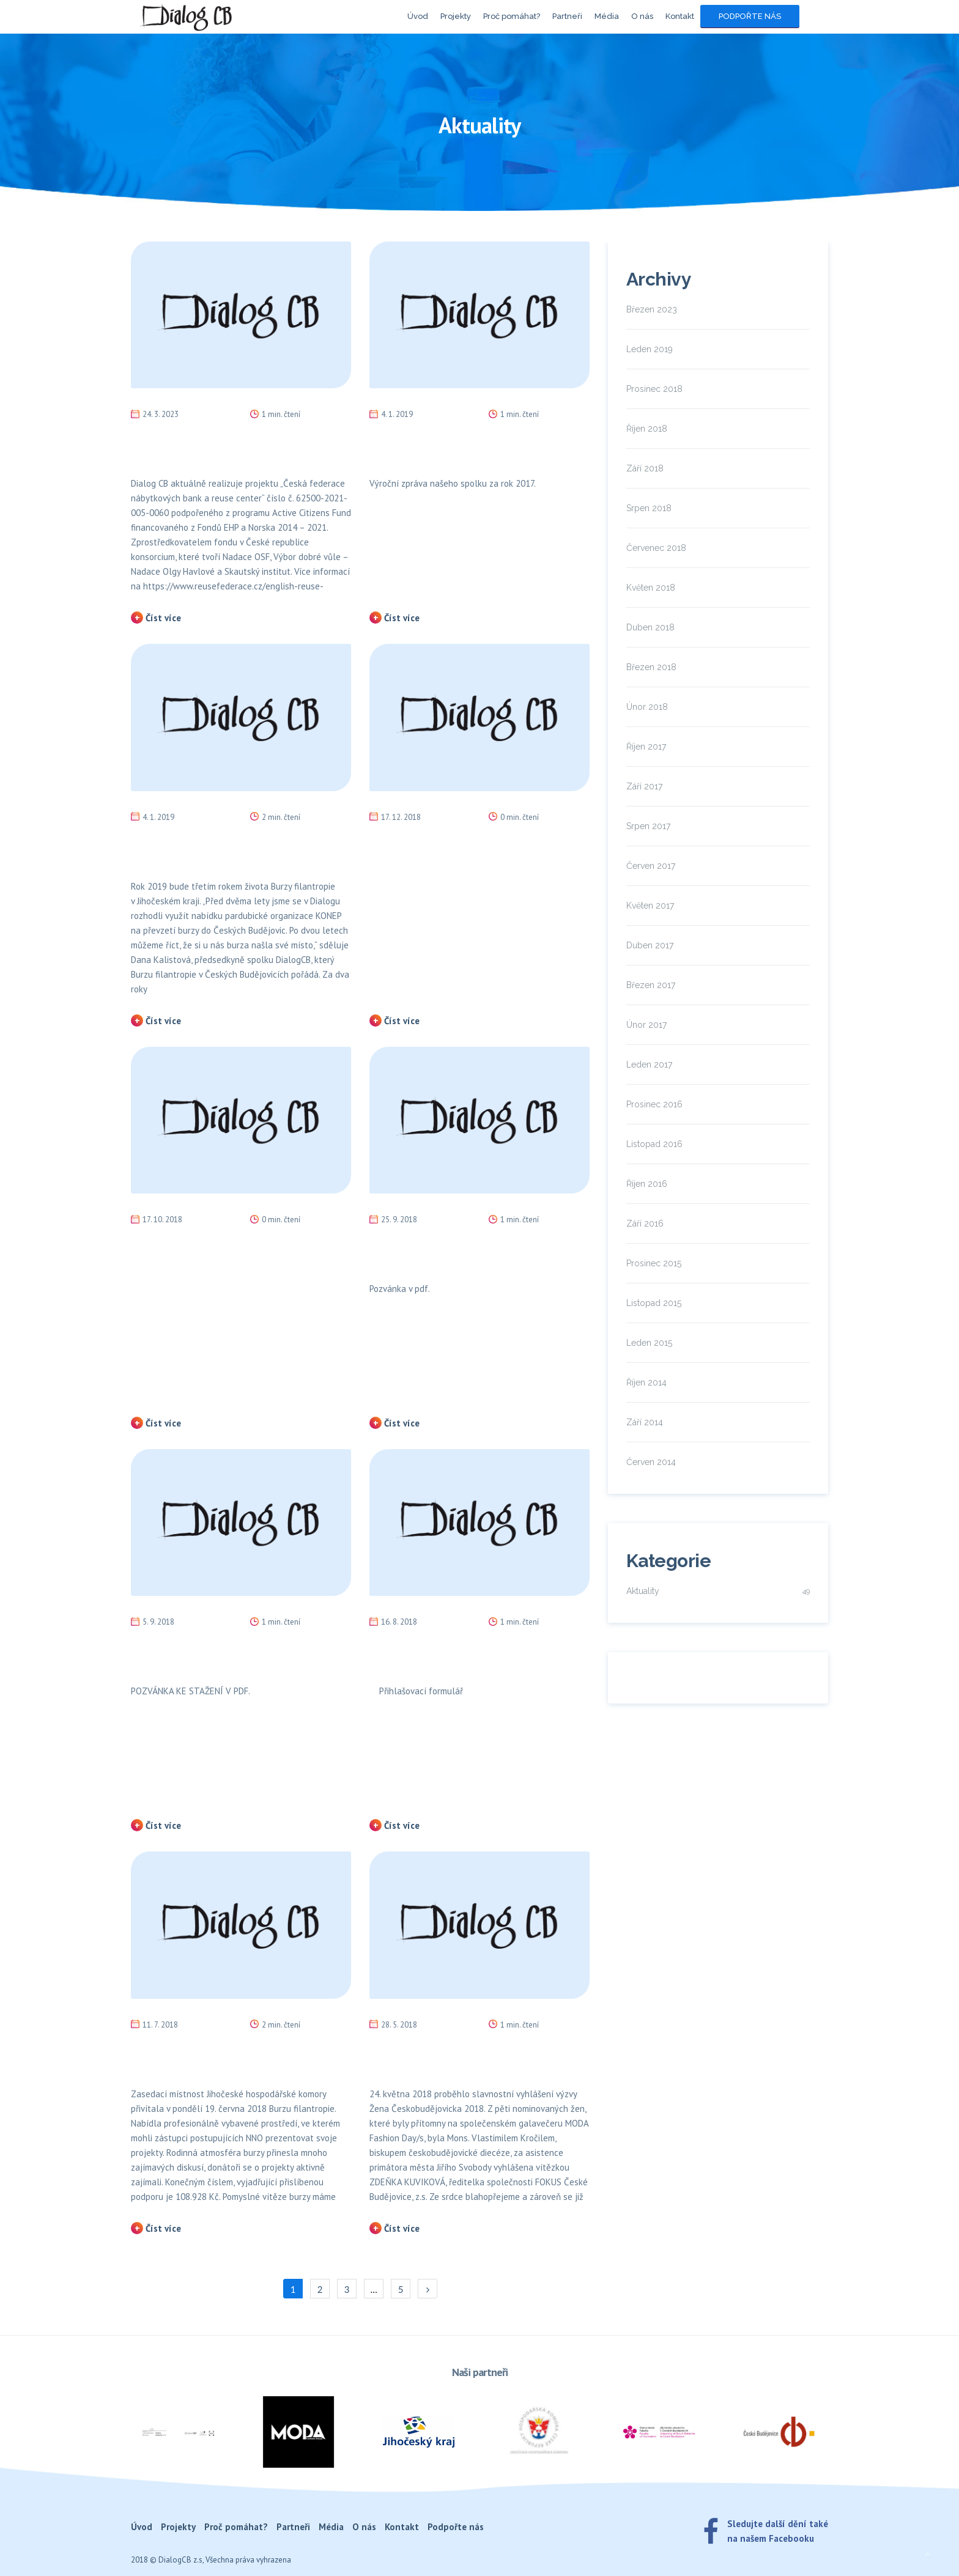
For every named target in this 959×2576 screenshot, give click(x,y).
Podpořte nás (750, 16)
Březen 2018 (651, 667)
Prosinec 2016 (654, 1104)
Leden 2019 (649, 349)
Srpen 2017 (648, 826)
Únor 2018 (647, 707)
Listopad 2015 (653, 1303)
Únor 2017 (646, 1025)
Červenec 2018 (656, 548)
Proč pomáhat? (511, 16)
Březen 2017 (650, 985)
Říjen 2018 (646, 429)
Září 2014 (644, 1422)
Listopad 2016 (654, 1144)
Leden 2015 (649, 1343)
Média (606, 16)
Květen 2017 (650, 905)
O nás (642, 16)
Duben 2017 (649, 945)
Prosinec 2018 (654, 389)
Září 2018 (645, 468)
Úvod (417, 16)
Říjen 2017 (646, 746)
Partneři (567, 16)
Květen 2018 (650, 587)
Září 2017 (644, 786)
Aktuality (642, 1591)
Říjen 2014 (646, 1382)
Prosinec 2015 (653, 1263)
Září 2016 (645, 1223)
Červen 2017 (650, 866)
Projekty (455, 16)
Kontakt (679, 16)
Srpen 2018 (649, 508)
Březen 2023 (651, 309)
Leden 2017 (649, 1064)
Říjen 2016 (646, 1184)
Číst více (163, 618)
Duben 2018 (650, 627)
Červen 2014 (651, 1462)
